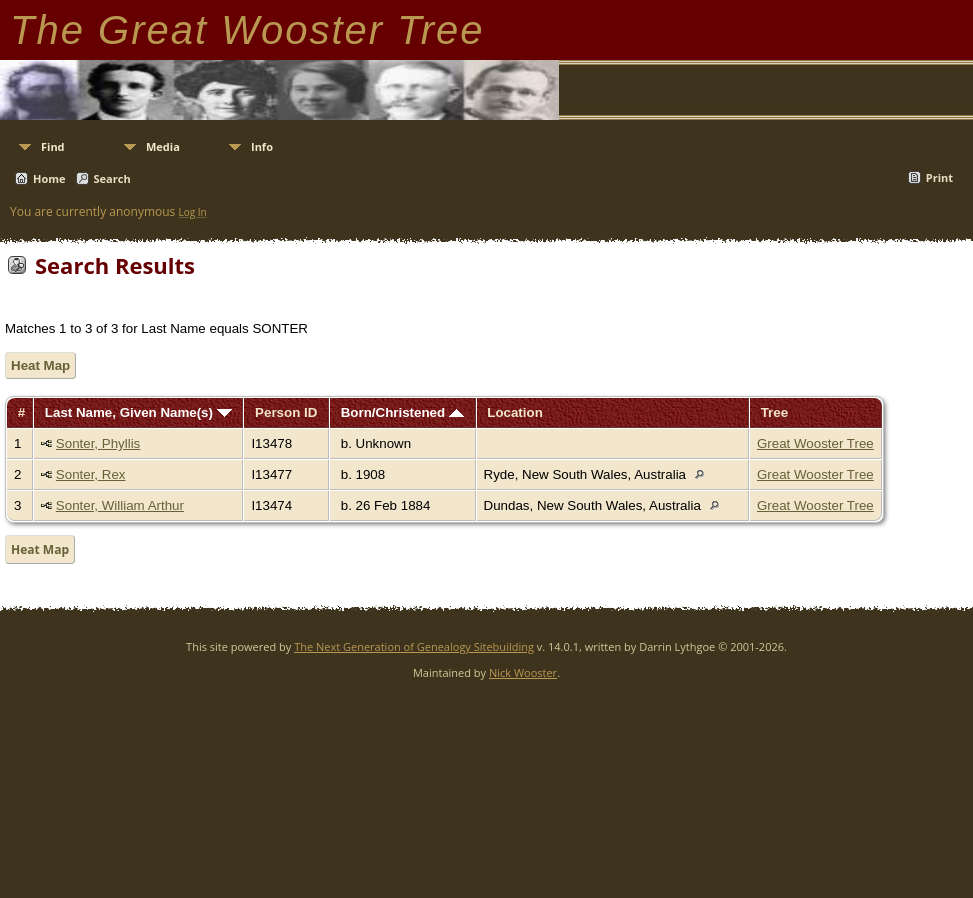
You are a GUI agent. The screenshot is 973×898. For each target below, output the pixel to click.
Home (49, 178)
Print (939, 177)
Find (53, 146)
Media (163, 146)
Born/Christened (402, 412)
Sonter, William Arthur (120, 505)
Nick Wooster (523, 672)
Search (112, 178)
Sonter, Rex (91, 474)
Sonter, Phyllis (98, 443)
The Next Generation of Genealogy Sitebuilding (414, 646)
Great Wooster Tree (815, 443)
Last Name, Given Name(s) (138, 412)
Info (262, 146)
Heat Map (40, 365)
